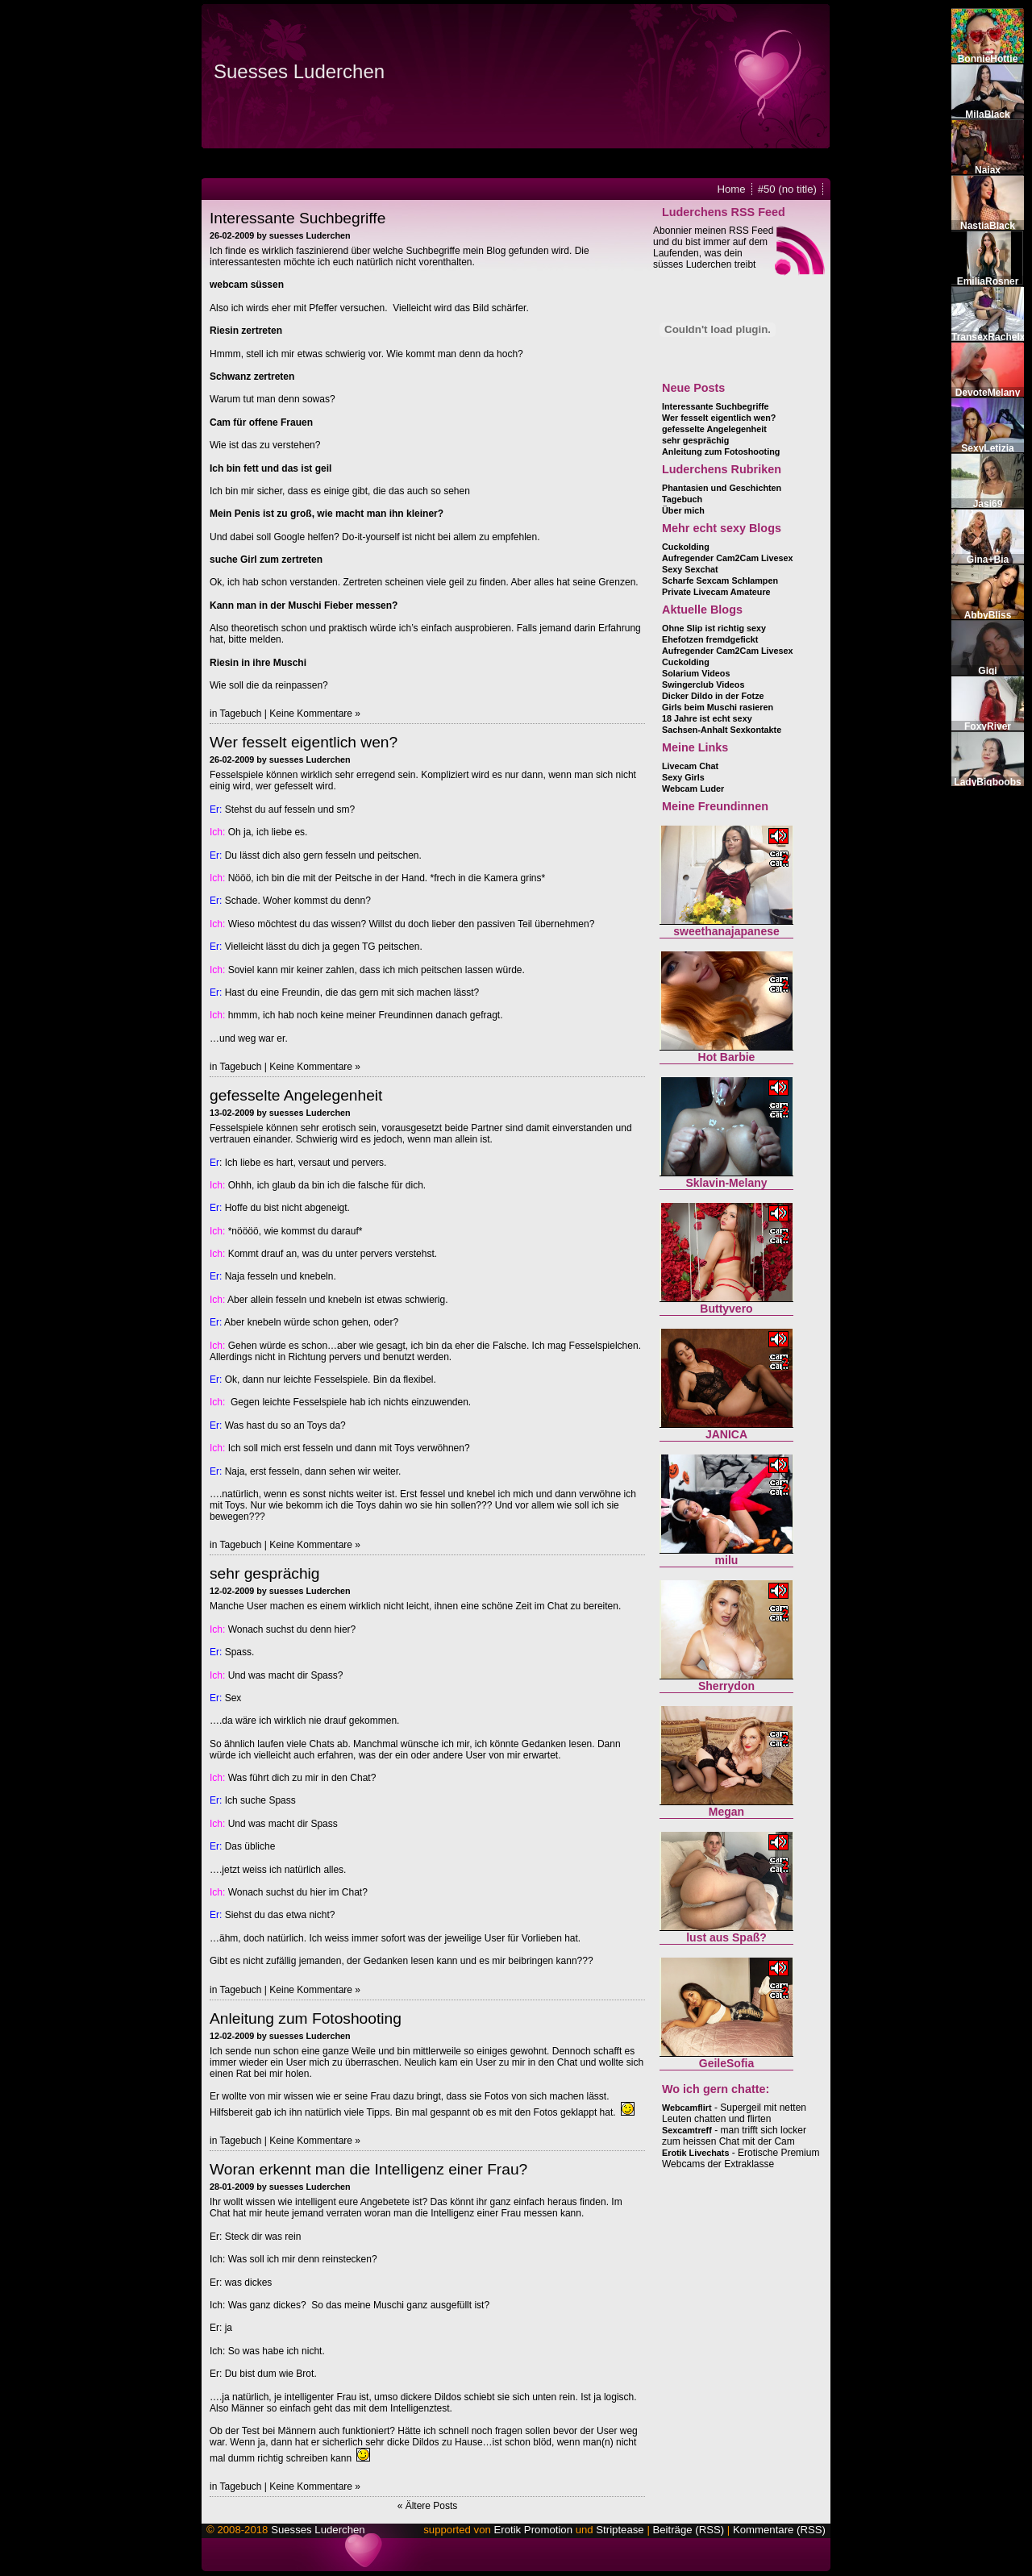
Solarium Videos (696, 673)
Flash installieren (516, 171)
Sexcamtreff (687, 2130)
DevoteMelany (988, 392)
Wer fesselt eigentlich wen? (303, 742)
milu (727, 1560)
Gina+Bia (988, 559)
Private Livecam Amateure (716, 592)
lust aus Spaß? (726, 1937)
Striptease (619, 2530)
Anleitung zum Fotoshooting (306, 2018)
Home (732, 189)
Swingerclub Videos (703, 684)
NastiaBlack (987, 225)
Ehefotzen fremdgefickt (710, 639)
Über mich (683, 510)
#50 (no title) (787, 189)
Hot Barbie (726, 1057)
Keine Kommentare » (314, 713)
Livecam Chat (690, 766)
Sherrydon (726, 1685)
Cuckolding (686, 546)
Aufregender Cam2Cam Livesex (727, 558)
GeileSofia (726, 2063)
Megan (726, 1811)
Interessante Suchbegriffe (297, 218)
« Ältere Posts (427, 2505)
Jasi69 (988, 504)
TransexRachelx (988, 337)
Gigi (987, 670)
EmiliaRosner (988, 281)
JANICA (726, 1434)
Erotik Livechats (695, 2153)
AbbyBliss (988, 615)
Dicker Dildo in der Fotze (713, 696)
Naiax (988, 170)
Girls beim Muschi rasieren (717, 707)
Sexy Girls (683, 777)
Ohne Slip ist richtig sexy (714, 628)
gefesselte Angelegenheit (296, 1095)
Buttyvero (726, 1308)
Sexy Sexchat (690, 569)
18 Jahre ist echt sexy (707, 718)
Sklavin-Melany (726, 1182)
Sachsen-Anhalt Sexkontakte (721, 730)
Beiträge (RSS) (688, 2530)
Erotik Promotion (533, 2530)
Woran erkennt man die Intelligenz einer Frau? (368, 2169)
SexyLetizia (987, 448)
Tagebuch (240, 713)
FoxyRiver (987, 726)
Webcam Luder (693, 788)
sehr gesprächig (265, 1573)
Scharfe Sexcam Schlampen (720, 580)
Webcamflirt (687, 2107)
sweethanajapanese (726, 931)
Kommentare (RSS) (779, 2530)
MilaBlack (987, 114)
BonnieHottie (988, 59)
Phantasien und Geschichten (721, 488)
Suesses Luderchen (299, 71)
